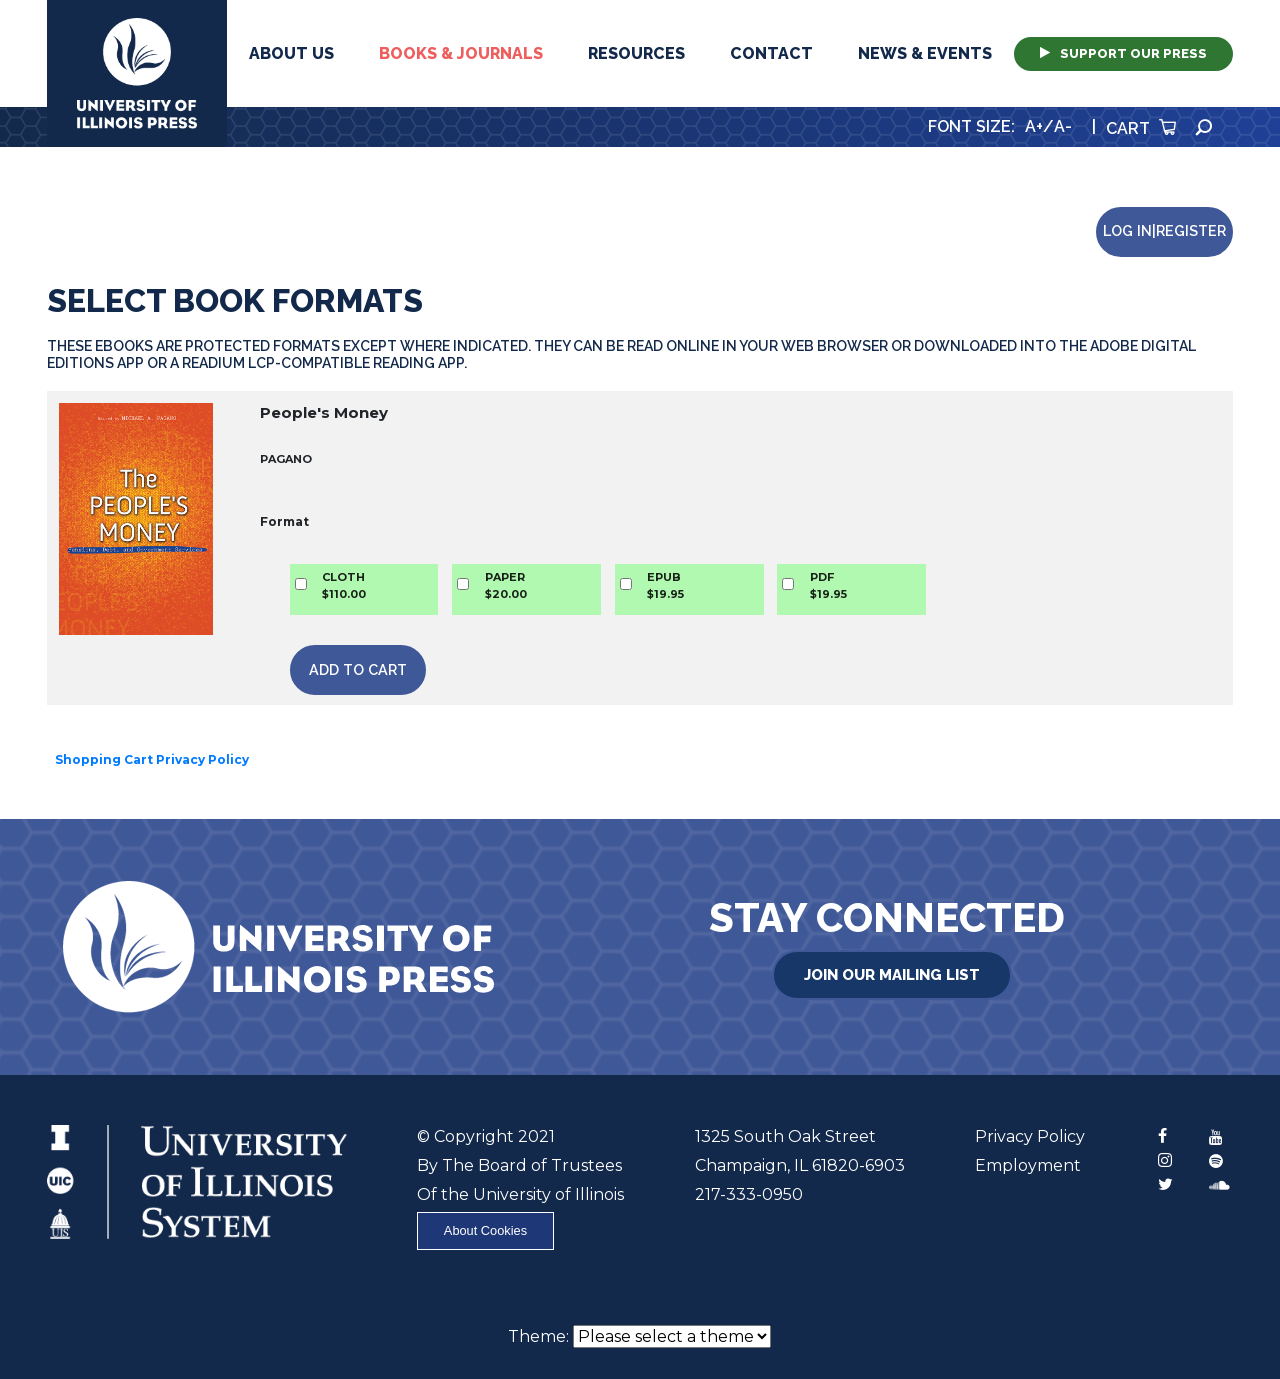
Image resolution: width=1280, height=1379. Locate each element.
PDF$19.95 (828, 585)
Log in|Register (1164, 230)
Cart (1141, 128)
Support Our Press (1123, 53)
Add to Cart (358, 669)
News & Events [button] (925, 53)
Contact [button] (771, 53)
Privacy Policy (1030, 1136)
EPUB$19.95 (665, 585)
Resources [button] (636, 53)
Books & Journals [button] (461, 53)
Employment (1028, 1165)
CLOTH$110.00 (344, 585)
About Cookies (485, 1230)
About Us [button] (291, 53)
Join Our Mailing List (892, 975)
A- (1063, 126)
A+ (1034, 126)
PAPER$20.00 (506, 585)
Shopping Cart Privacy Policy (152, 759)
